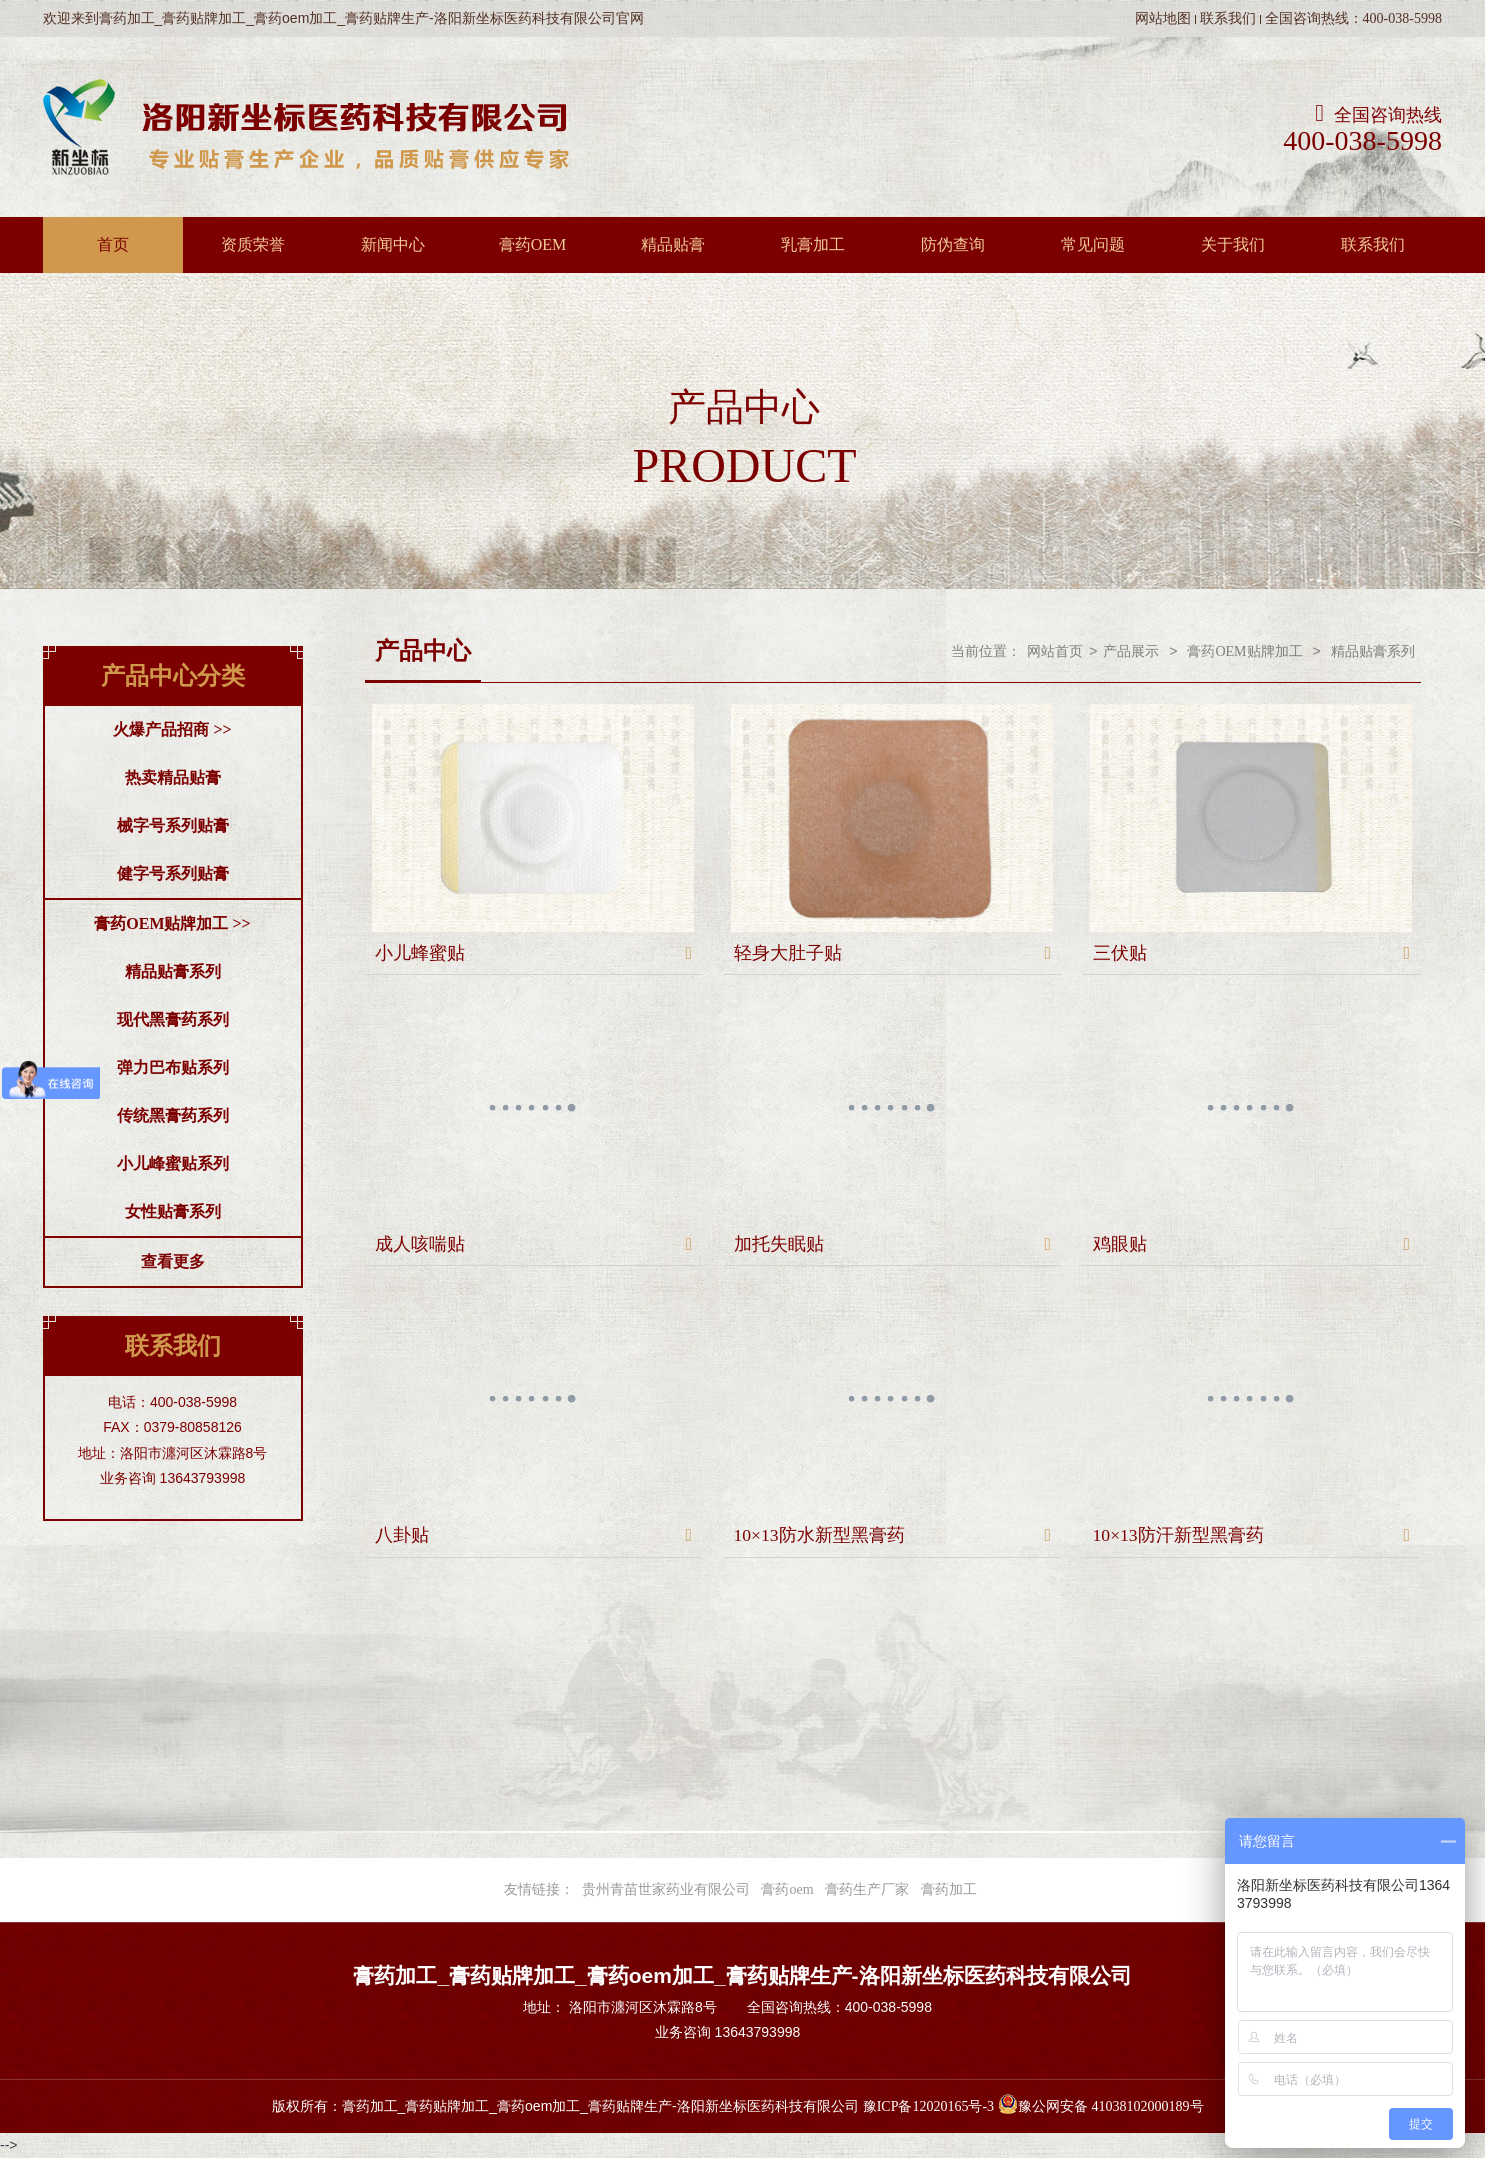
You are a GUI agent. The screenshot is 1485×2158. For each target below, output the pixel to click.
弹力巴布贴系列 (173, 1067)
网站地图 (1163, 18)
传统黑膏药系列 (173, 1115)
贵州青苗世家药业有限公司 (666, 1889)
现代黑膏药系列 (173, 1019)
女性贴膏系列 (173, 1211)
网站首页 (1055, 651)
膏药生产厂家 (867, 1889)
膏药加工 (949, 1889)
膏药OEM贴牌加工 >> (172, 923)
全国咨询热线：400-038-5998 (1353, 18)
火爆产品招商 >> (172, 729)
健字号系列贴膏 (173, 873)
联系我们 (1228, 18)
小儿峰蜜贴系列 (173, 1163)
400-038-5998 (1362, 141)
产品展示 (1131, 651)
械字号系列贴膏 (173, 825)
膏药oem (787, 1889)
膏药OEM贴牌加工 (1244, 651)
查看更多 (173, 1261)
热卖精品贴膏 (173, 777)
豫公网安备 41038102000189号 (1101, 2106)
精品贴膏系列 (173, 971)
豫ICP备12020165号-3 (928, 2106)
